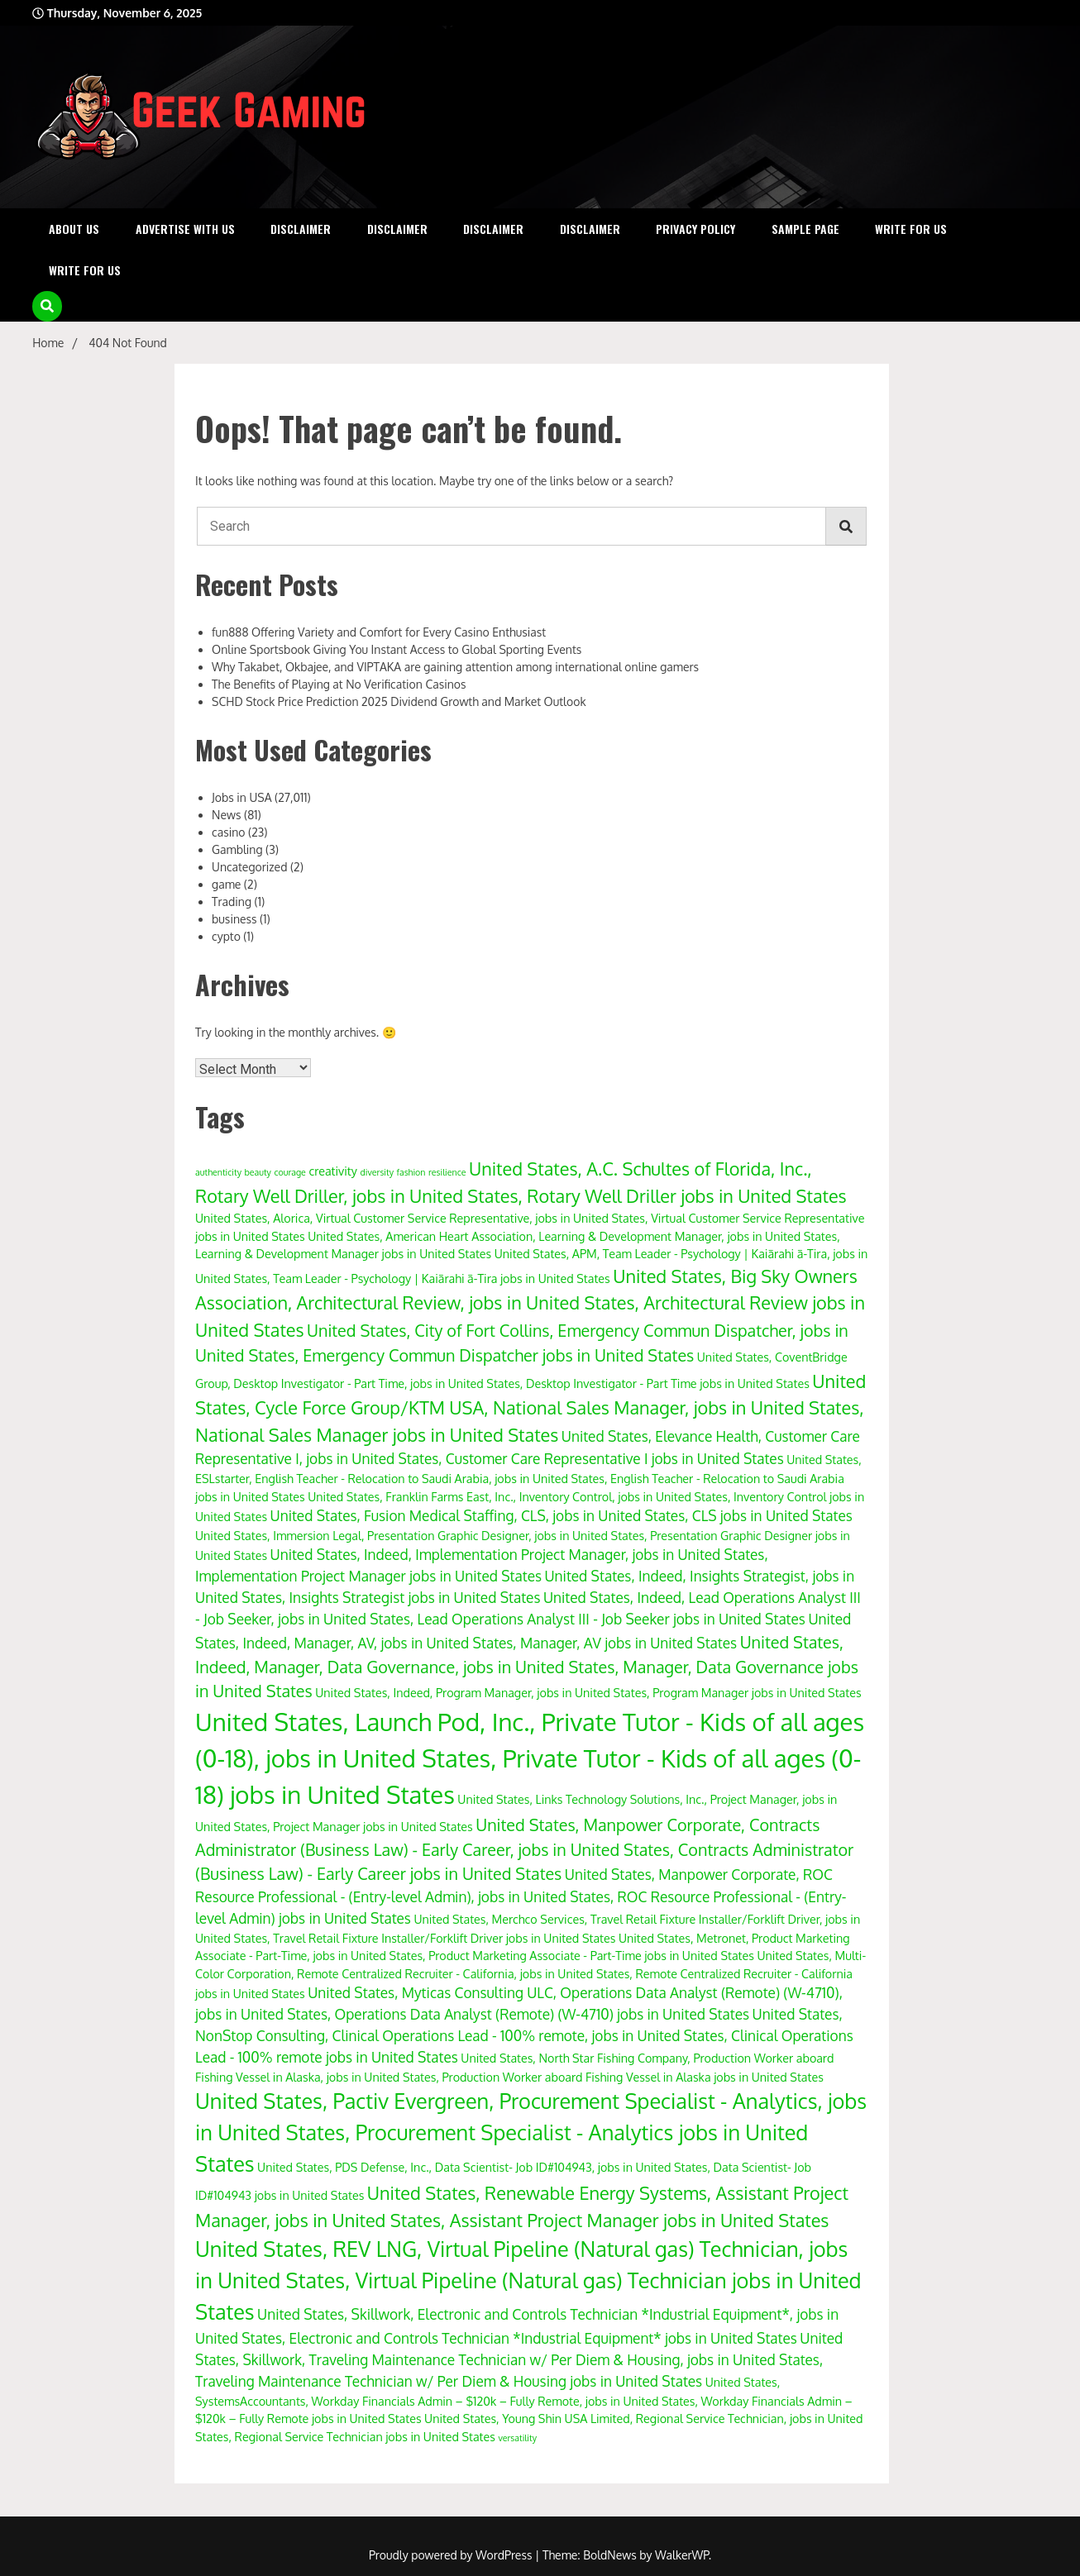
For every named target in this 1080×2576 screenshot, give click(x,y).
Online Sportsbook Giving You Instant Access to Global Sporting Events (396, 649)
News (226, 815)
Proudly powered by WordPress (452, 2555)
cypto (226, 936)
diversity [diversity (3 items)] (377, 1172)
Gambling (237, 849)
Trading (231, 901)
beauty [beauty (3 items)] (257, 1172)
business (234, 919)
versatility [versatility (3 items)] (517, 2438)
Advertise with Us (185, 228)
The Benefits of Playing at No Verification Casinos (339, 684)
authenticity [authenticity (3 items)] (218, 1172)
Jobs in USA (241, 797)
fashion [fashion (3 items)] (411, 1172)
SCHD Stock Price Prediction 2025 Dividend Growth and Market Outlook (399, 701)
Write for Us (911, 228)
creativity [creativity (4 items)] (332, 1170)
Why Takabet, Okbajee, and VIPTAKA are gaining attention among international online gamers (455, 667)
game (226, 884)
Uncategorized (249, 867)
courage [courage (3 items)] (289, 1172)
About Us (74, 228)
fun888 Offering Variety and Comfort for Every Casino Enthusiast (379, 632)
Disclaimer (300, 228)
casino (228, 832)
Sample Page (805, 228)
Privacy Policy (695, 228)
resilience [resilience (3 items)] (447, 1172)
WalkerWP (682, 2555)
